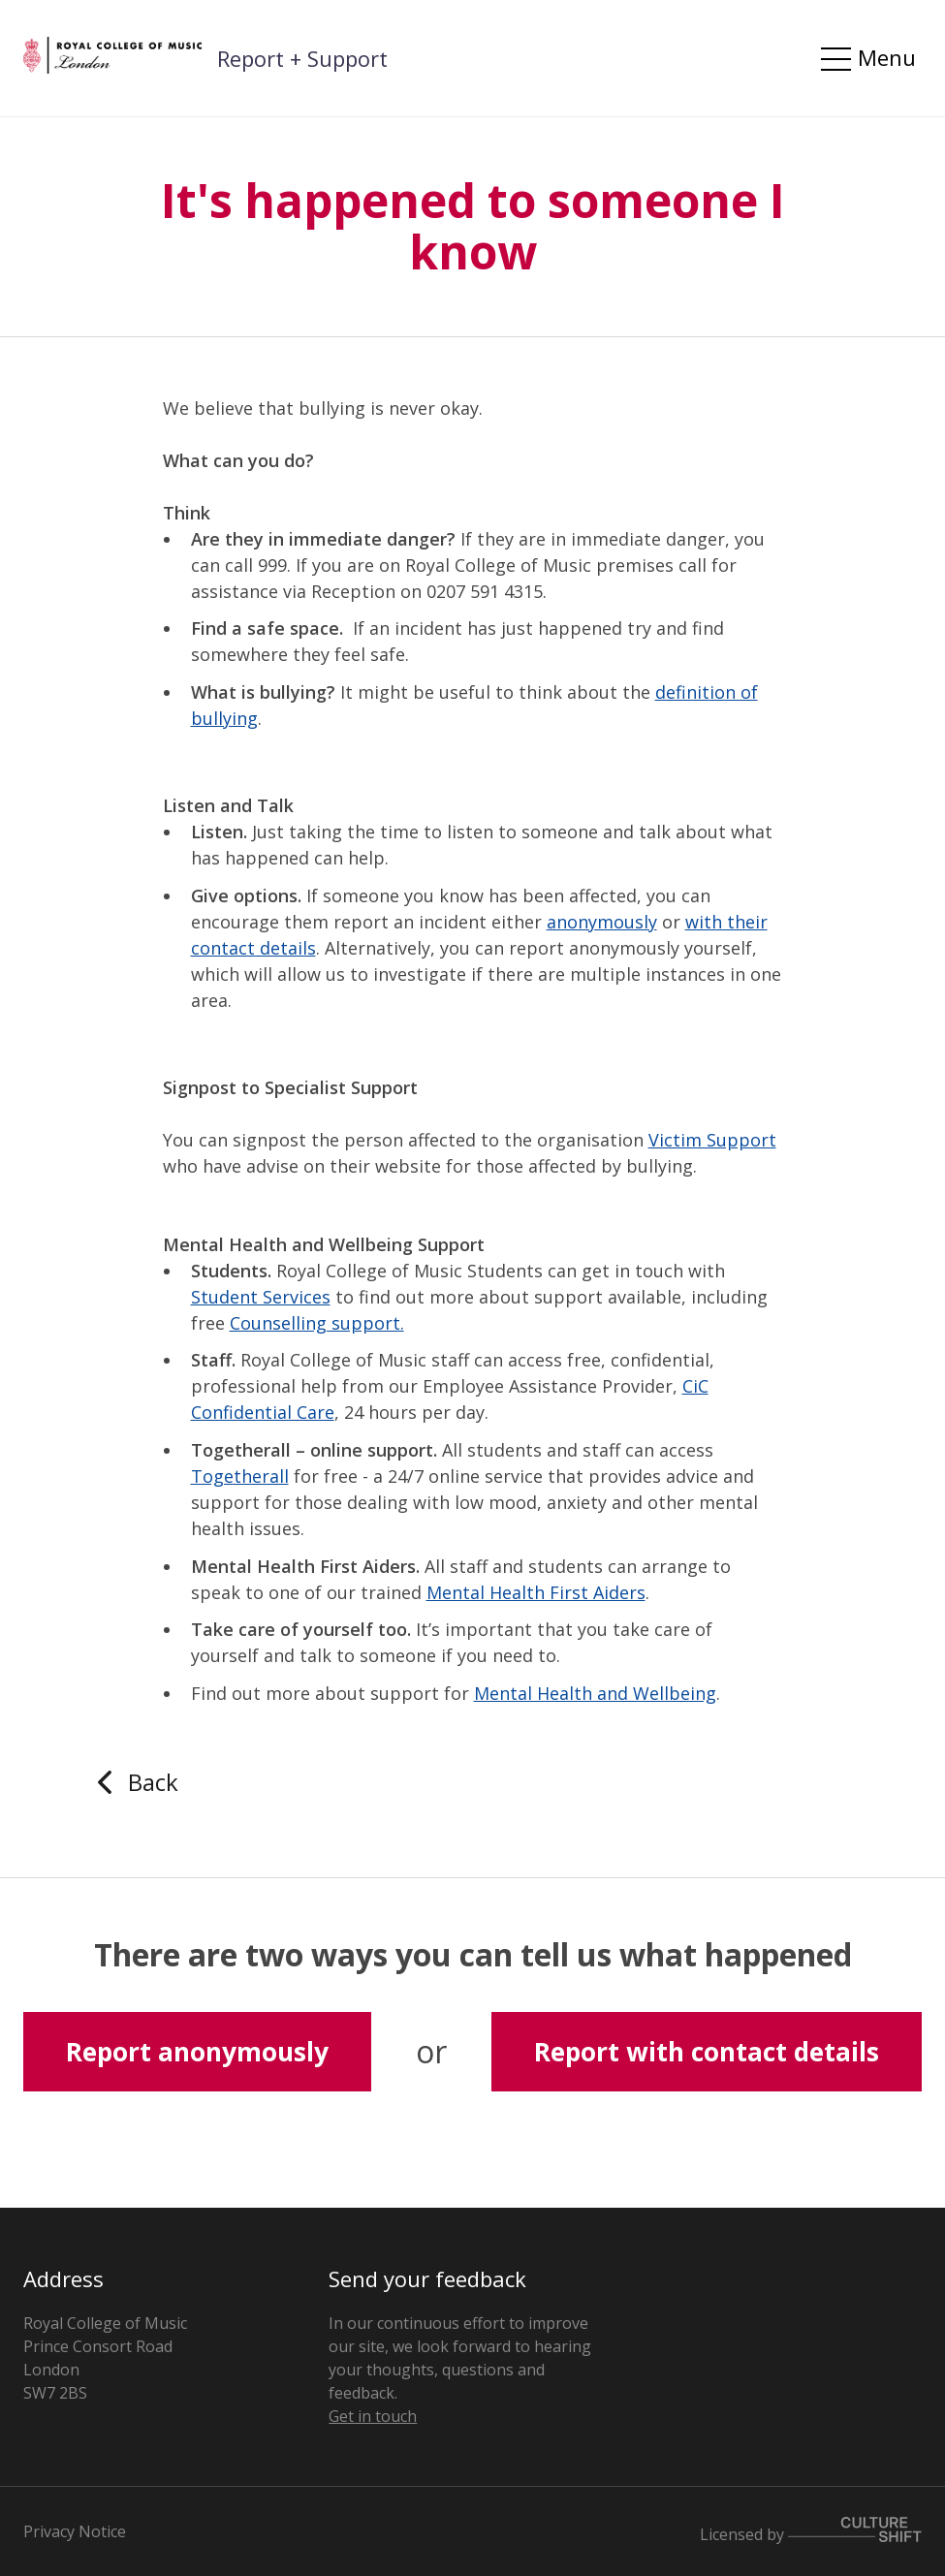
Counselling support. (317, 1323)
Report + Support (302, 58)
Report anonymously (197, 2051)
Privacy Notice (74, 2531)
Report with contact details (706, 2051)
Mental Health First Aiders (536, 1592)
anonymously (602, 921)
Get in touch (373, 2416)
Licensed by (811, 2531)
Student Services (261, 1296)
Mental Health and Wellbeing (595, 1693)
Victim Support (712, 1139)
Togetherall (240, 1476)
